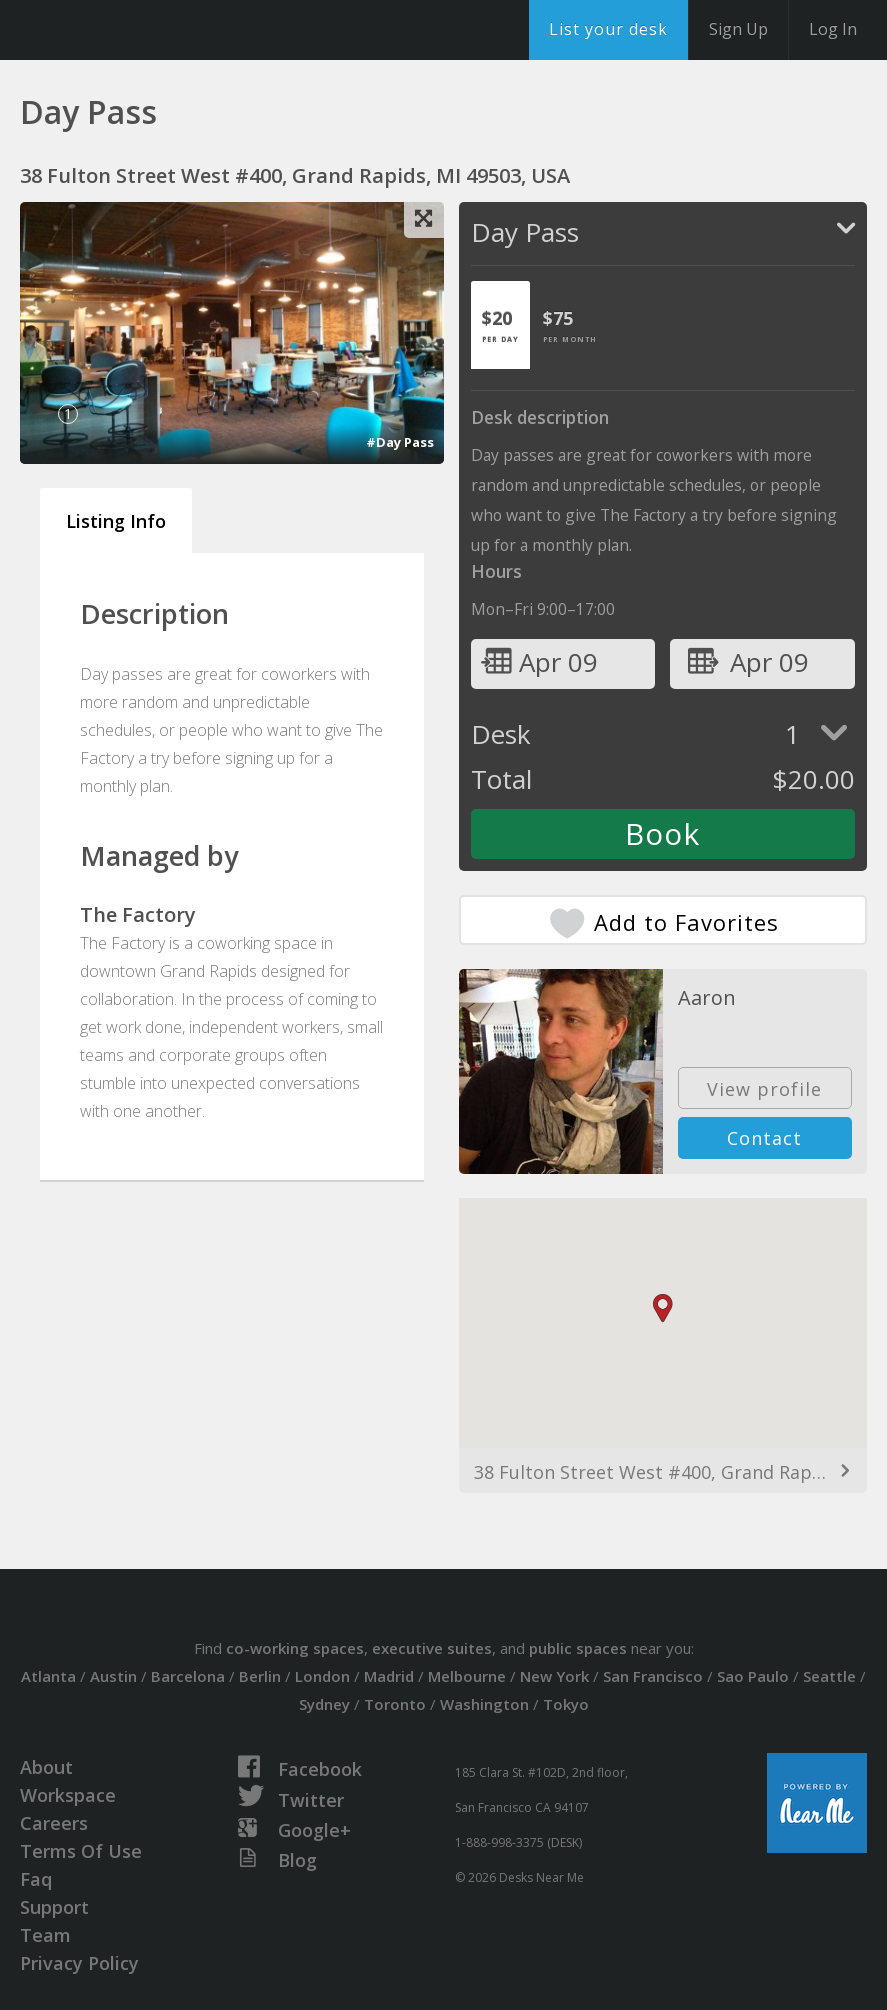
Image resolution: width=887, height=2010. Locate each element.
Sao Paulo (753, 1676)
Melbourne (467, 1676)
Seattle (829, 1676)
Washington (484, 1704)
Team (45, 1935)
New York (554, 1676)
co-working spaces (295, 1648)
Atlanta (48, 1676)
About (46, 1767)
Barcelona (188, 1676)
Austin (113, 1676)
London (322, 1676)
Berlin (260, 1676)
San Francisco (653, 1676)
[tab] (500, 325)
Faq (36, 1879)
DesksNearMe (139, 30)
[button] (663, 1308)
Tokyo (566, 1704)
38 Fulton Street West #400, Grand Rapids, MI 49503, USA (663, 1472)
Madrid (389, 1676)
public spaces (578, 1648)
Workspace (68, 1795)
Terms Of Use (81, 1851)
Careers (54, 1823)
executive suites (432, 1648)
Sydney (324, 1704)
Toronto (395, 1704)
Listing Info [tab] (116, 521)
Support (54, 1907)
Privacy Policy (79, 1963)
